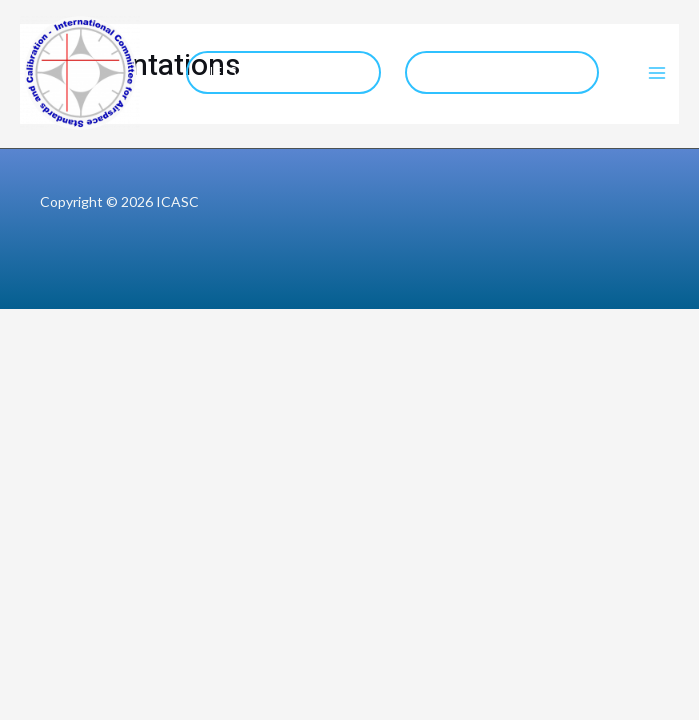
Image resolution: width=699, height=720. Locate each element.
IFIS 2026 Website (283, 72)
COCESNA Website (501, 72)
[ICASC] (80, 73)
